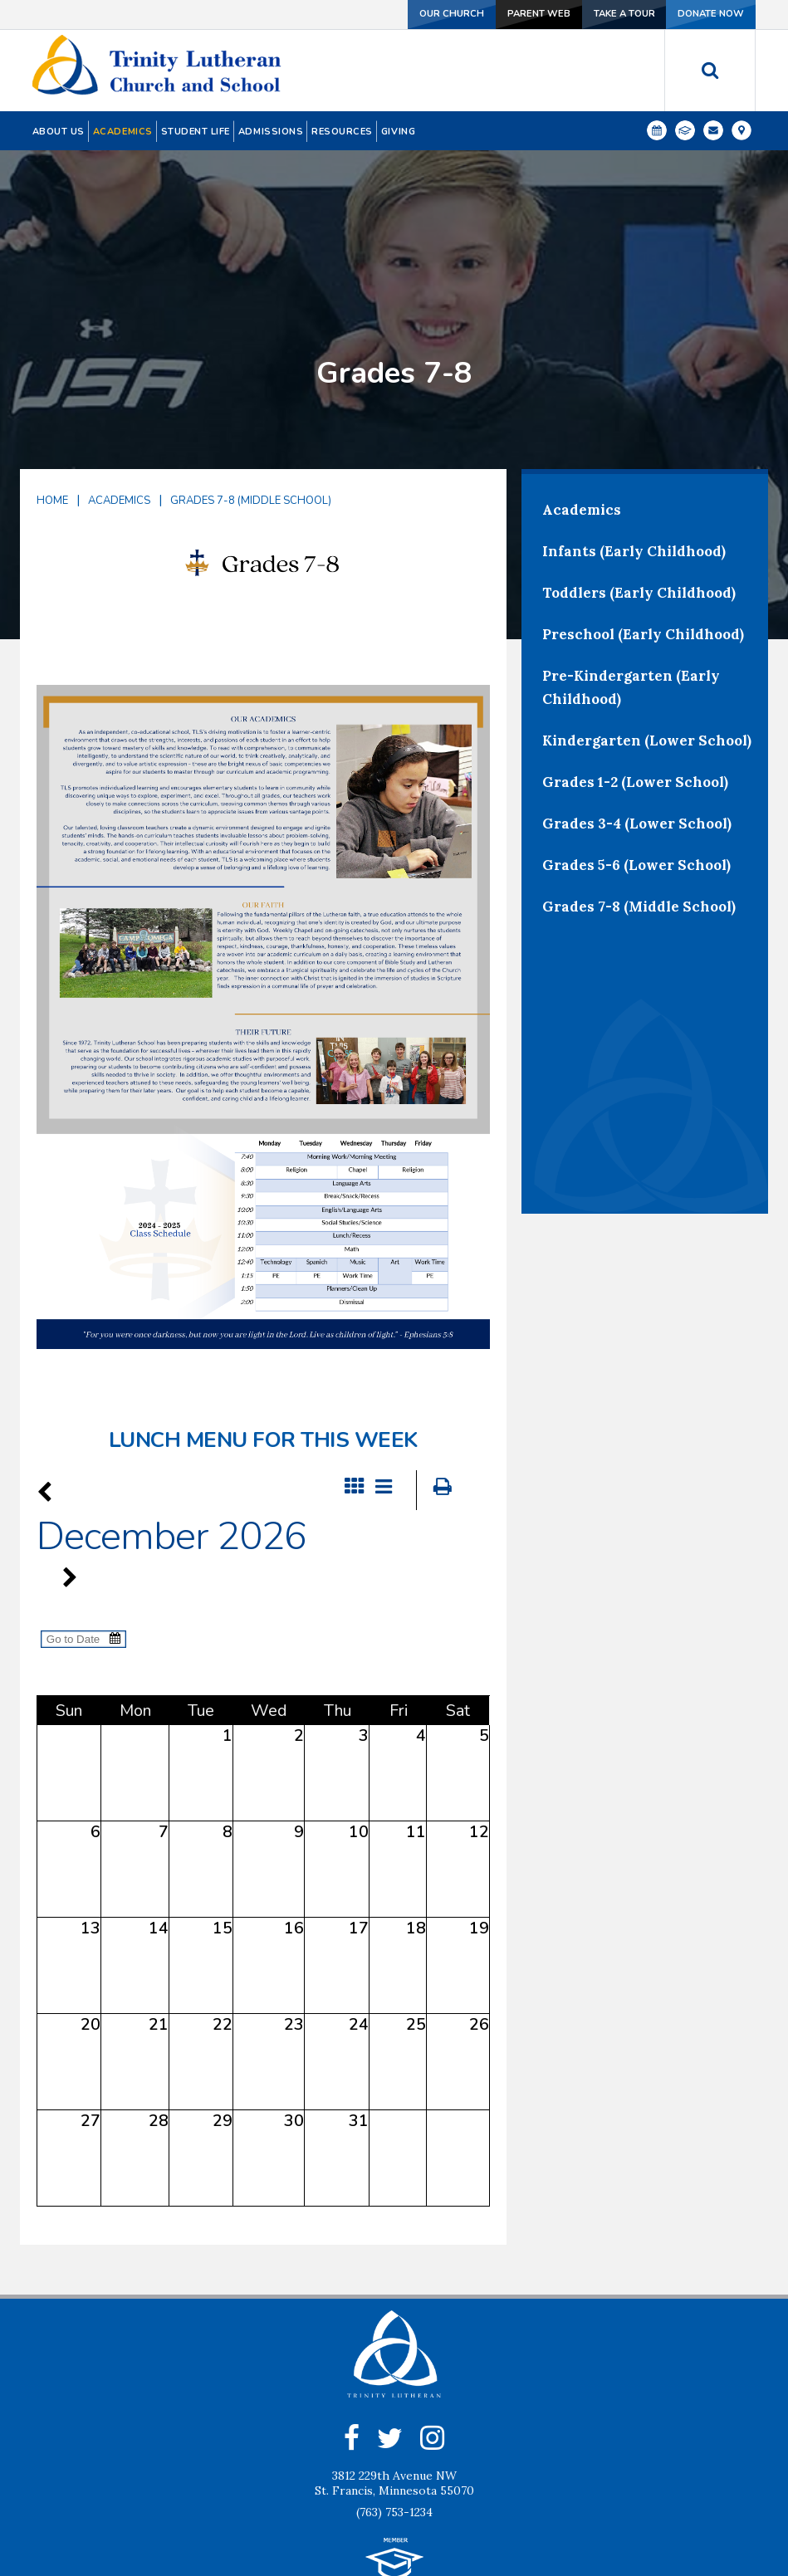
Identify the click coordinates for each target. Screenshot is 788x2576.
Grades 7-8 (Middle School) (250, 375)
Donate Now (708, 14)
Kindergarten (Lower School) (646, 615)
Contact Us (353, 2519)
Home (52, 375)
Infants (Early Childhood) (634, 426)
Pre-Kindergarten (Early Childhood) (631, 562)
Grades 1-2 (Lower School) (635, 657)
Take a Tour (614, 14)
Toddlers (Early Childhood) (639, 467)
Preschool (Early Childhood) (643, 509)
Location (548, 2519)
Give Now (454, 2519)
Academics (119, 375)
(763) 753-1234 (394, 2387)
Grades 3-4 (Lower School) (637, 698)
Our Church (431, 14)
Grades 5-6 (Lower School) (636, 740)
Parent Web (523, 14)
